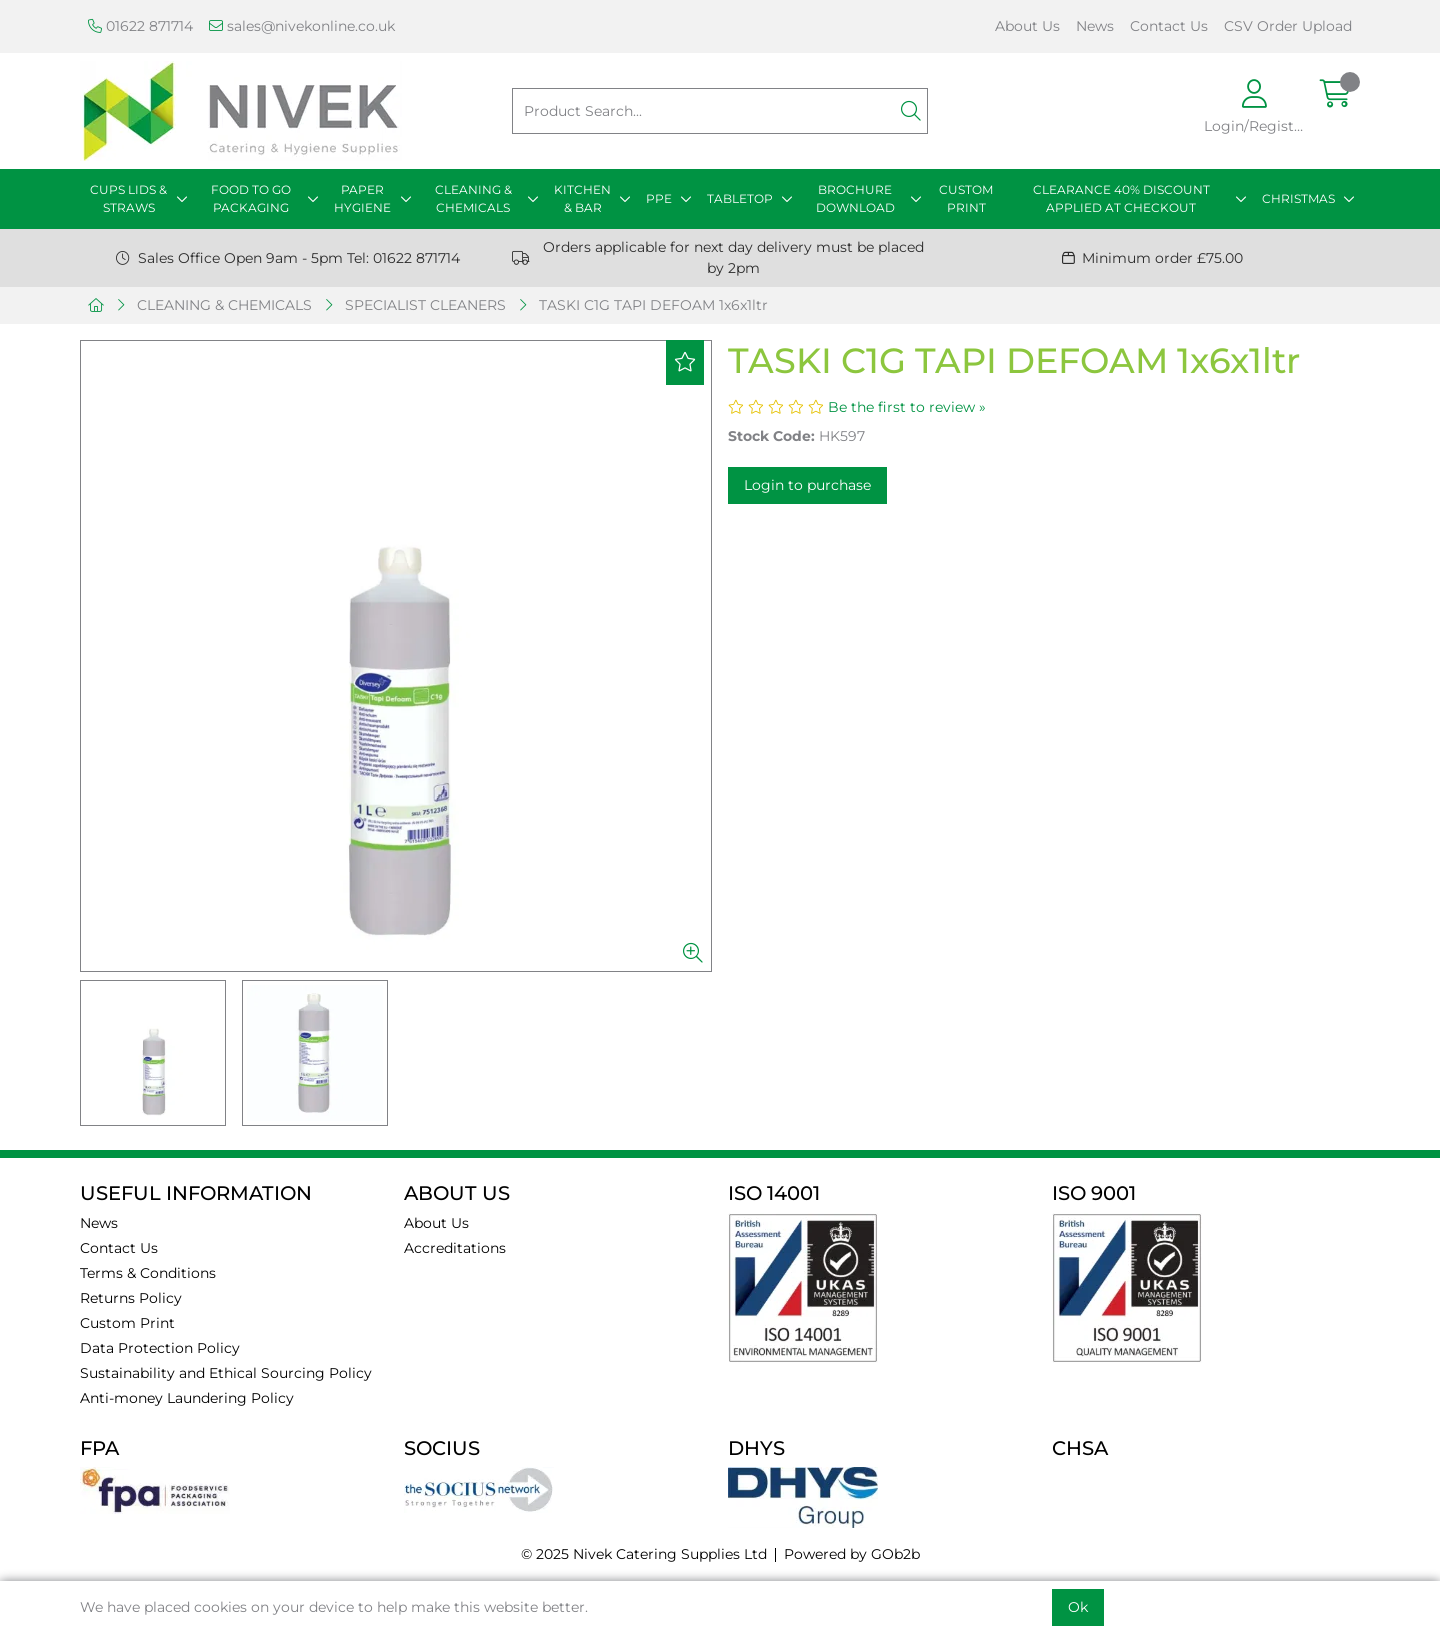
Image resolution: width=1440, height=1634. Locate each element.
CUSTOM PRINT (966, 198)
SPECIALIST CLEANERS (425, 305)
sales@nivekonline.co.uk (302, 26)
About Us (1027, 26)
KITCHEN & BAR (582, 198)
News (1095, 26)
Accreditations (455, 1248)
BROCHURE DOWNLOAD (855, 198)
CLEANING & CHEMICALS (473, 198)
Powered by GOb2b (852, 1554)
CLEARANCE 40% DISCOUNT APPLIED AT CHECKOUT (1121, 198)
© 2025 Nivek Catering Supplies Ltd (644, 1554)
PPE (659, 198)
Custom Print (127, 1323)
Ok (1078, 1607)
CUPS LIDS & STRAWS (128, 198)
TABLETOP (740, 198)
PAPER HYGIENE (362, 198)
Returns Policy (131, 1298)
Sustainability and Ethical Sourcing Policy (226, 1373)
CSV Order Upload (1288, 26)
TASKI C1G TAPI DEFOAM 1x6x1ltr (653, 305)
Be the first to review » (907, 407)
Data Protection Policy (160, 1348)
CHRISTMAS (1298, 198)
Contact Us (1169, 26)
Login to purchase (807, 485)
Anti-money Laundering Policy (187, 1398)
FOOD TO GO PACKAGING (251, 198)
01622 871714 (140, 26)
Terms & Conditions (148, 1273)
